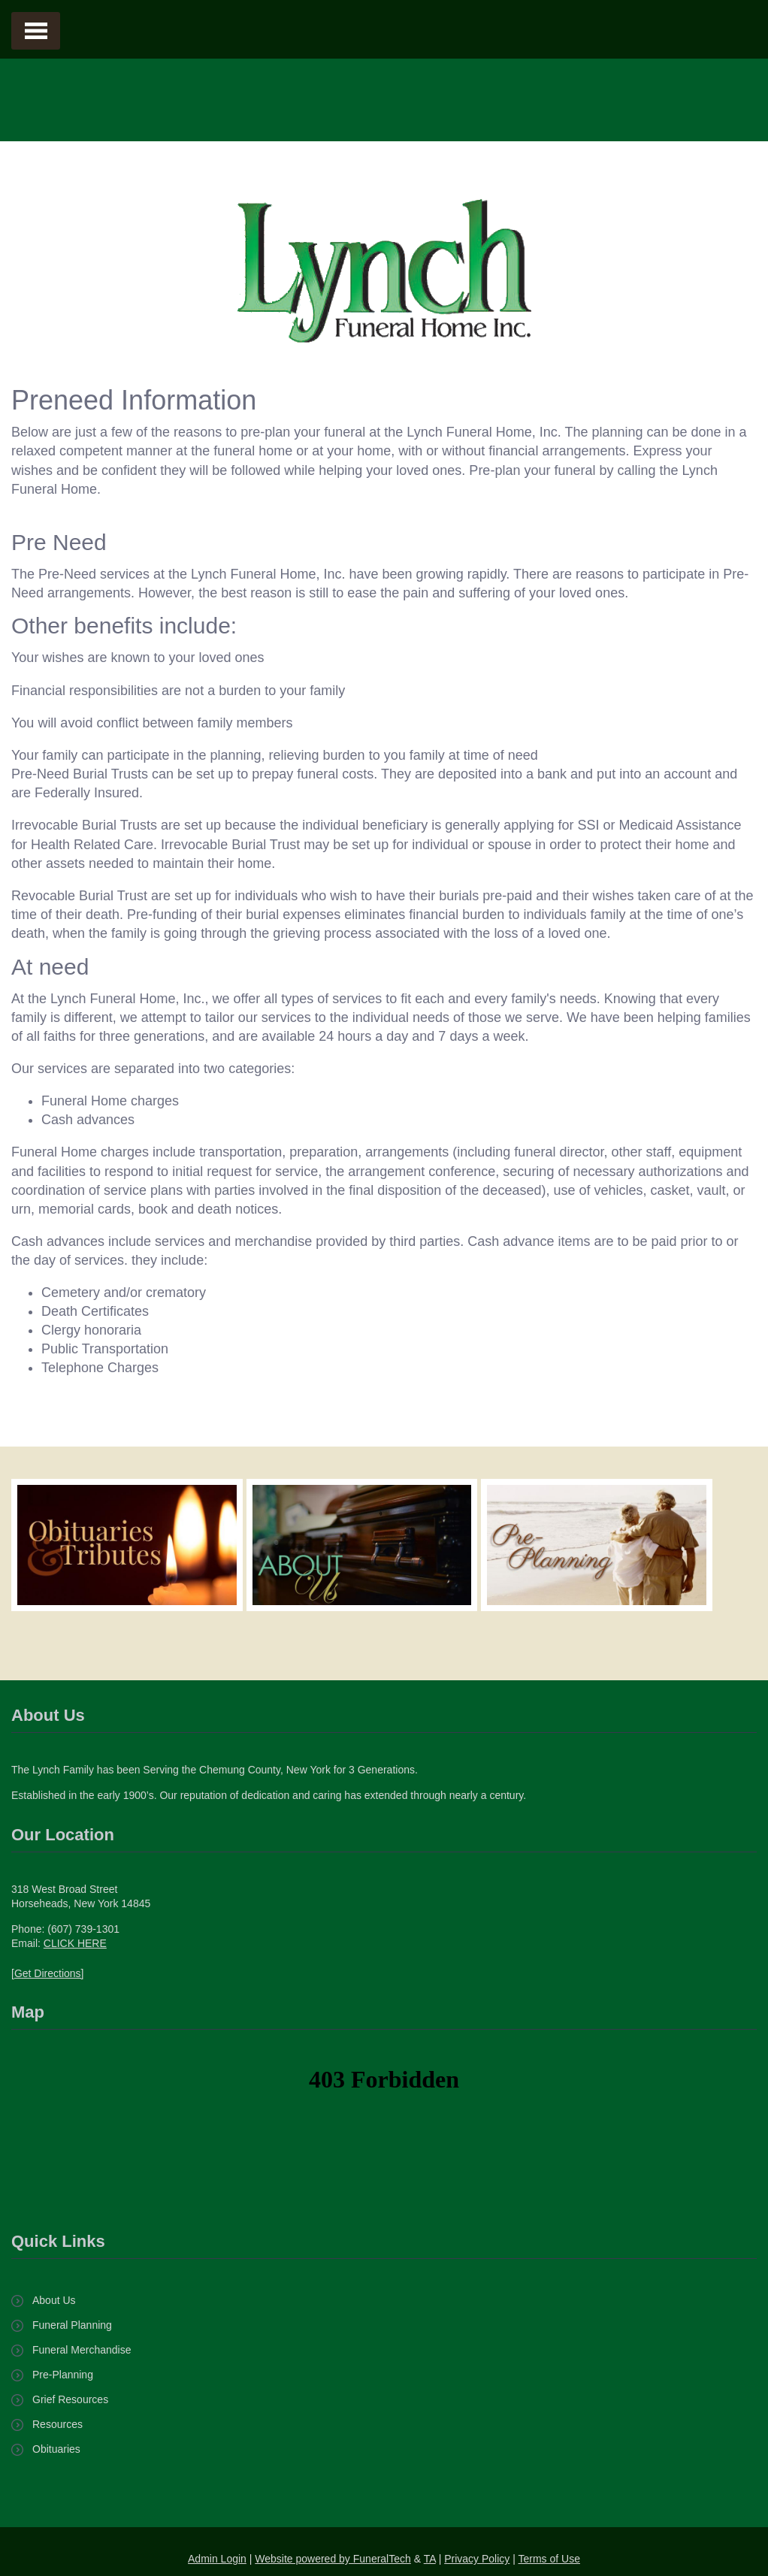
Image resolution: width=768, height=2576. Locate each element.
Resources (57, 2424)
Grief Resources (70, 2399)
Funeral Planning (72, 2325)
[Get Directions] (47, 1973)
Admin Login (217, 2559)
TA (430, 2559)
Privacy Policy (476, 2559)
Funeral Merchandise (82, 2350)
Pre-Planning (62, 2375)
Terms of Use (549, 2559)
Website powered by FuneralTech (333, 2559)
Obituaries (56, 2449)
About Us (54, 2300)
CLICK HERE (75, 1943)
